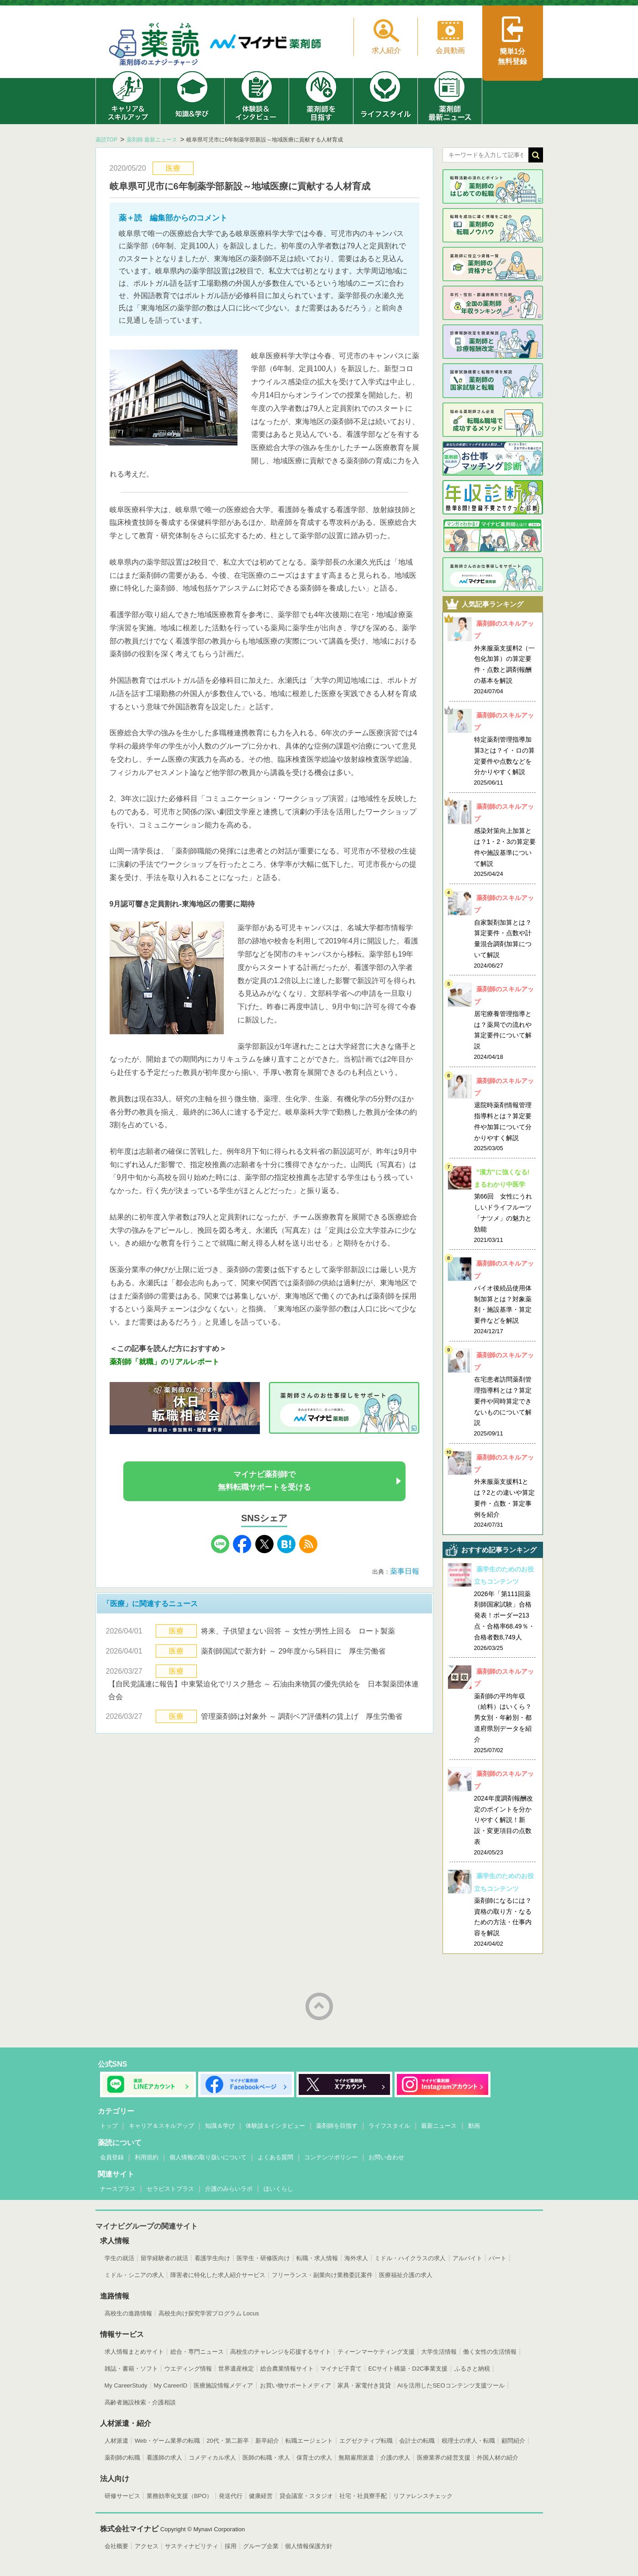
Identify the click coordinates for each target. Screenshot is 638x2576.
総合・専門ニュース (197, 2351)
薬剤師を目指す (337, 2125)
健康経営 (261, 2495)
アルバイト (467, 2258)
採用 (231, 2546)
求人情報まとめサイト (134, 2351)
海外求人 (356, 2258)
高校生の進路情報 (128, 2313)
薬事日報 (404, 1571)
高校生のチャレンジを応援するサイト (280, 2351)
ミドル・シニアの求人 (134, 2275)
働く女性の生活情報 (490, 2351)
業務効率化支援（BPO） (179, 2495)
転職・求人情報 (317, 2258)
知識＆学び (220, 2125)
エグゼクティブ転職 (366, 2440)
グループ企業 (261, 2546)
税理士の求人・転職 (468, 2440)
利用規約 (146, 2157)
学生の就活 (119, 2258)
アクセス (146, 2546)
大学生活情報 (439, 2351)
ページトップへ (319, 2006)
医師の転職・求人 (266, 2457)
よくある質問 (275, 2157)
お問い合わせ (386, 2157)
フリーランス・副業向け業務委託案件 (322, 2275)
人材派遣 (116, 2440)
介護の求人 (395, 2457)
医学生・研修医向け (263, 2258)
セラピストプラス (170, 2188)
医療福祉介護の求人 (405, 2275)
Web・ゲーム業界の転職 (167, 2440)
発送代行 (231, 2495)
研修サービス (122, 2495)
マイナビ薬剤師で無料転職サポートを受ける (264, 1481)
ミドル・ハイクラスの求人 (410, 2258)
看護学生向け (212, 2258)
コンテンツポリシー (331, 2157)
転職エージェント (309, 2440)
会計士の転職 (417, 2440)
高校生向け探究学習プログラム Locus (208, 2313)
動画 (474, 2125)
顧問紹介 (513, 2440)
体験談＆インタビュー (275, 2125)
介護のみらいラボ (229, 2188)
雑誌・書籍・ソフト (131, 2368)
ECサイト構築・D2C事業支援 (408, 2368)
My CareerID (171, 2385)
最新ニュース (439, 2125)
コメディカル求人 (212, 2457)
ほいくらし (278, 2188)
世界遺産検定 (236, 2368)
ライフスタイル (389, 2125)
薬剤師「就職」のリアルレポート (164, 1362)
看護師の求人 (164, 2457)
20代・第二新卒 (227, 2440)
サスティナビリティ (191, 2546)
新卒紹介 (267, 2440)
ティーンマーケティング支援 (376, 2351)
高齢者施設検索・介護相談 (140, 2402)
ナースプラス (118, 2188)
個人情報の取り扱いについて (208, 2157)
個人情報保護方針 (308, 2546)
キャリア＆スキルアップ (161, 2125)
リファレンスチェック (423, 2495)
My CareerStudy (126, 2385)
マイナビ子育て (341, 2368)
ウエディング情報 (188, 2368)
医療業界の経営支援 (443, 2457)
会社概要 (116, 2546)
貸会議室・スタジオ (306, 2495)
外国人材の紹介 (497, 2457)
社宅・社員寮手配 (363, 2495)
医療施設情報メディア (223, 2385)
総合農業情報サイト (287, 2368)
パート (497, 2258)
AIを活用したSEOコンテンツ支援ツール (451, 2385)
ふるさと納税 (472, 2368)
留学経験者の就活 (164, 2258)
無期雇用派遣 (356, 2457)
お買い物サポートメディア (295, 2385)
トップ (109, 2125)
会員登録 (112, 2157)
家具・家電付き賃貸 (364, 2385)
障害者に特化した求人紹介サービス (217, 2275)
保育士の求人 (314, 2457)
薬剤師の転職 (122, 2457)
